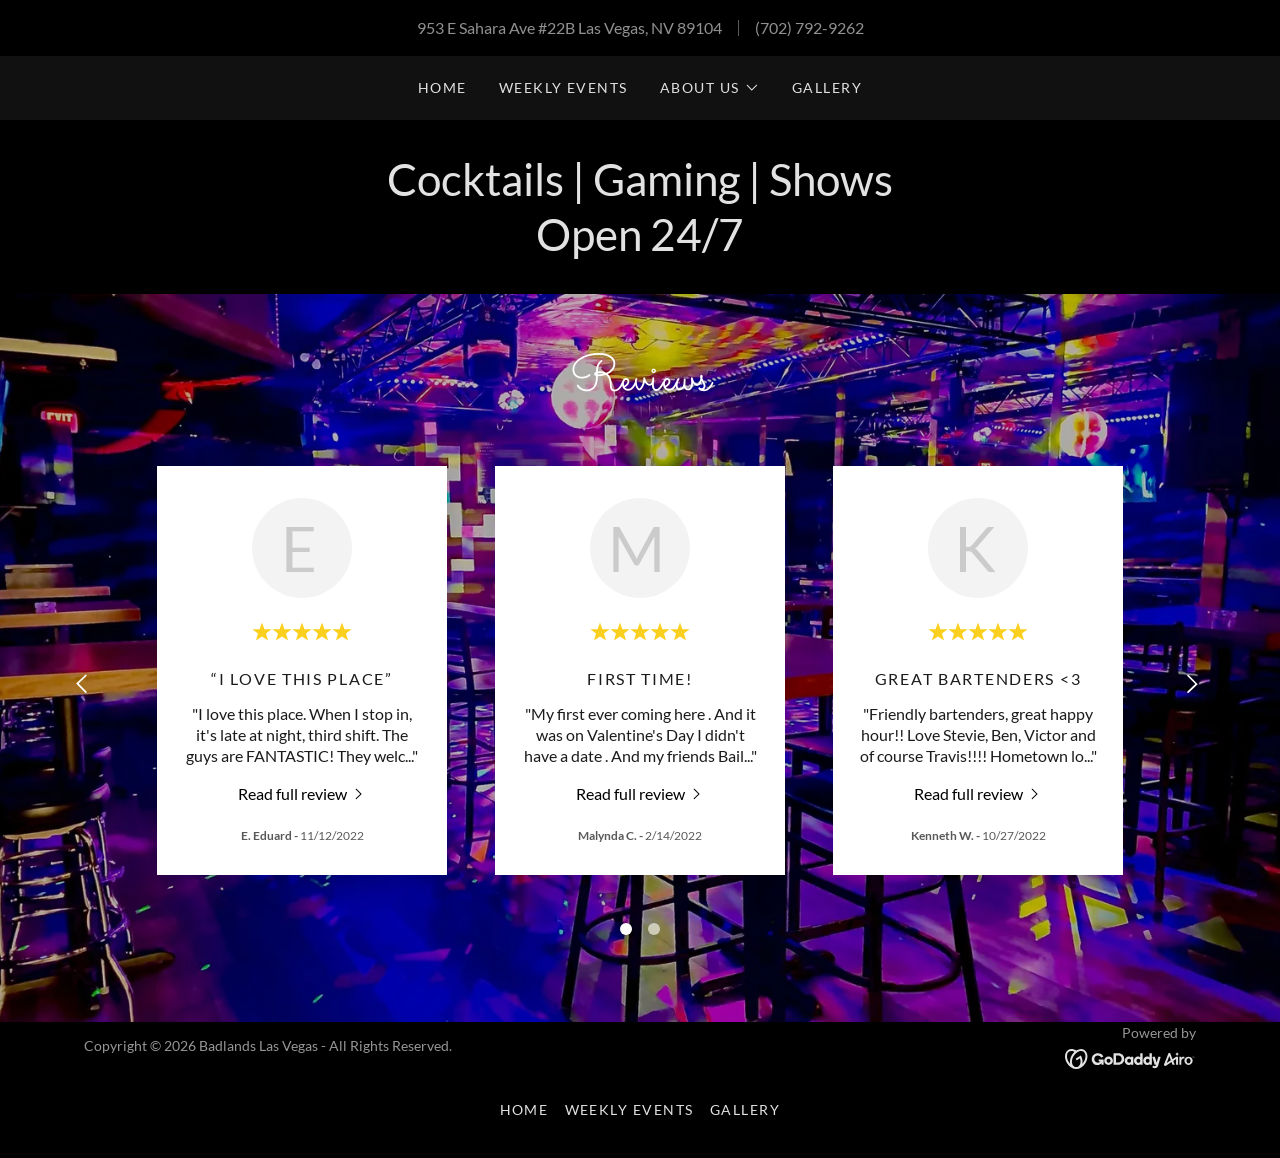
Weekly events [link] (563, 87)
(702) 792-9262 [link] (809, 27)
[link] (302, 792)
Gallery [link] (827, 87)
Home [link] (442, 87)
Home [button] (524, 1109)
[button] (710, 88)
